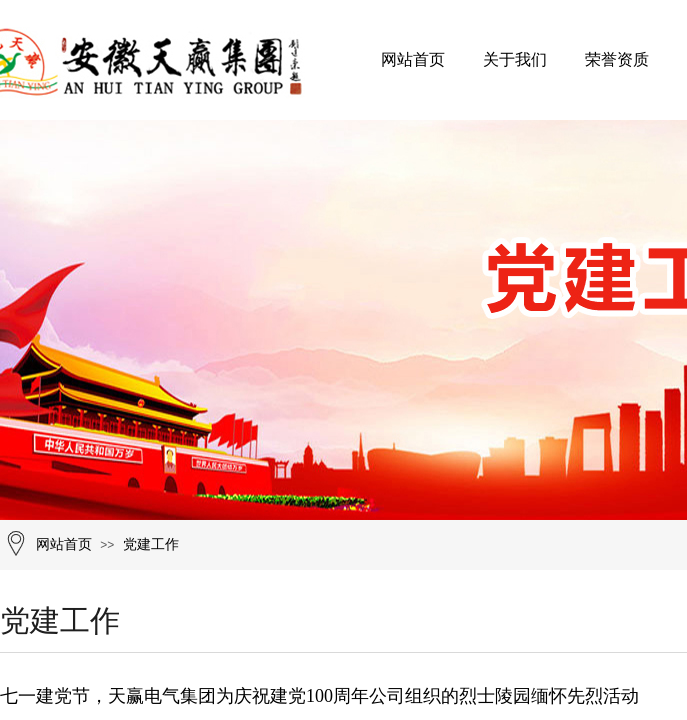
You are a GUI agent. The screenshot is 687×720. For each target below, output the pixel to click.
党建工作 (151, 544)
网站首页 (413, 59)
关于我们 (515, 59)
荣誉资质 (617, 59)
